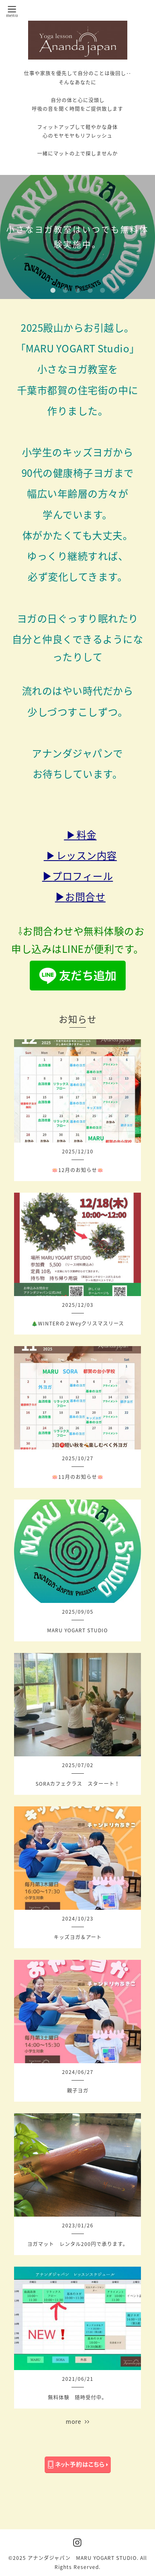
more (78, 2421)
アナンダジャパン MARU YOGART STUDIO (82, 2558)
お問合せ (85, 896)
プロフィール (82, 875)
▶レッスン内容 (80, 855)
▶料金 (80, 834)
